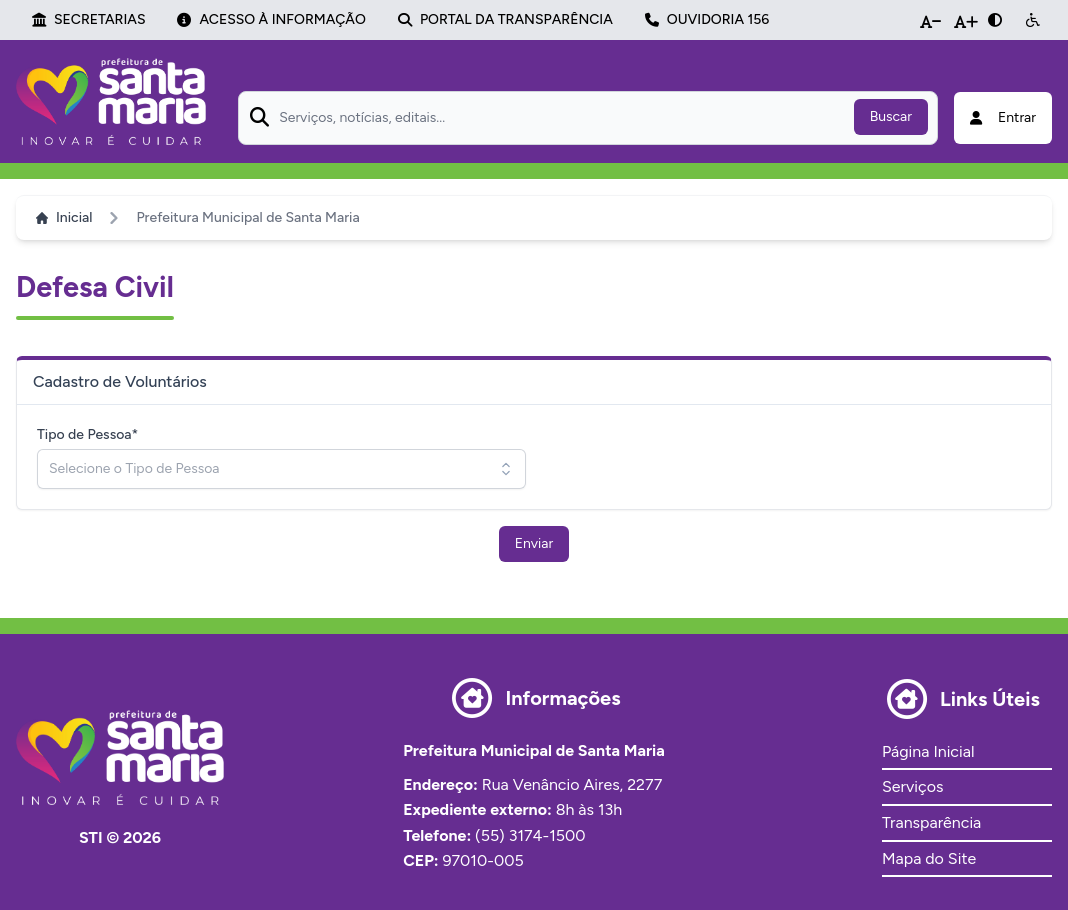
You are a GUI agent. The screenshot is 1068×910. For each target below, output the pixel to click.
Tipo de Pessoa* (87, 434)
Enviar (534, 543)
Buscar (891, 116)
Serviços (912, 786)
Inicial (64, 217)
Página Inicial (928, 751)
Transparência (931, 822)
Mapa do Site (929, 858)
